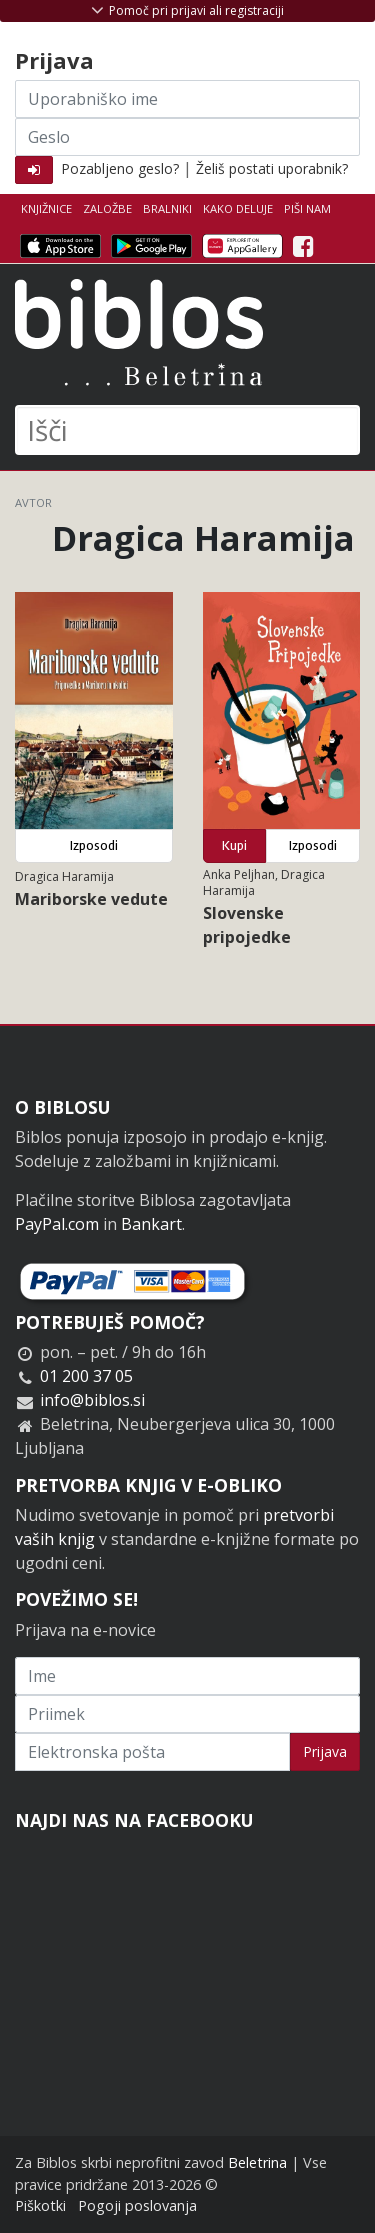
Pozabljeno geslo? (120, 168)
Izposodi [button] (94, 845)
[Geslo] (187, 137)
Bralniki (167, 208)
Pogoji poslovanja (137, 2205)
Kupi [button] (234, 845)
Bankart (151, 1224)
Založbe (107, 208)
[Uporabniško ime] (187, 99)
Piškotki (40, 2205)
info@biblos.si (92, 1400)
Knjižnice (46, 208)
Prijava (325, 1751)
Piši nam (307, 208)
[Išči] (187, 430)
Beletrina (257, 2162)
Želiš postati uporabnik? (272, 168)
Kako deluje (238, 208)
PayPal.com (57, 1224)
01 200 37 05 (86, 1376)
